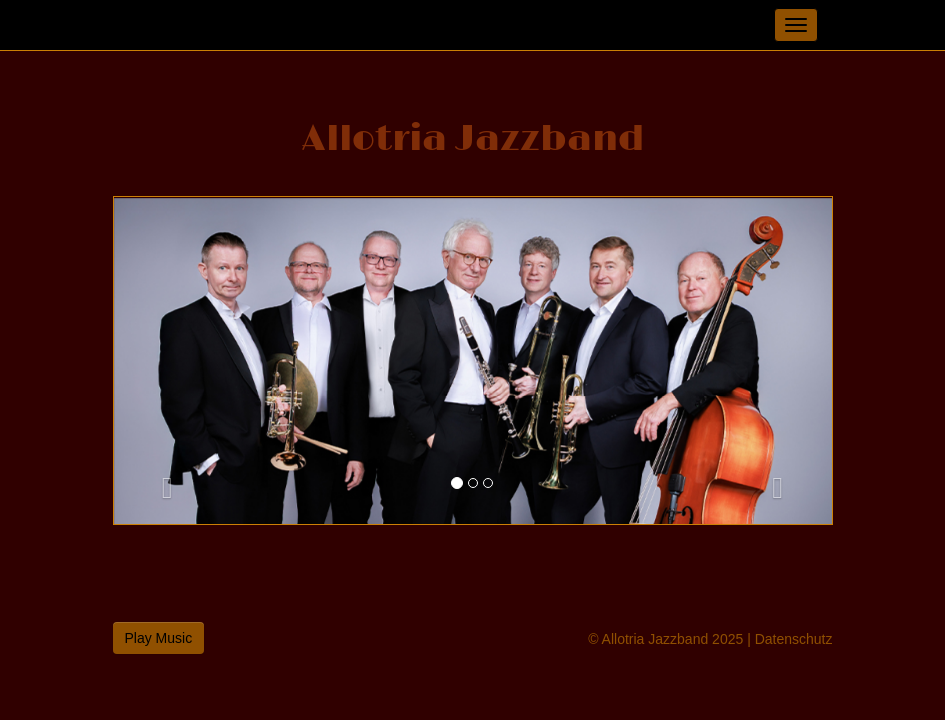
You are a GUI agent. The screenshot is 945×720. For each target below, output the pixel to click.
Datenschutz (794, 639)
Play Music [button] (159, 638)
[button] (168, 360)
